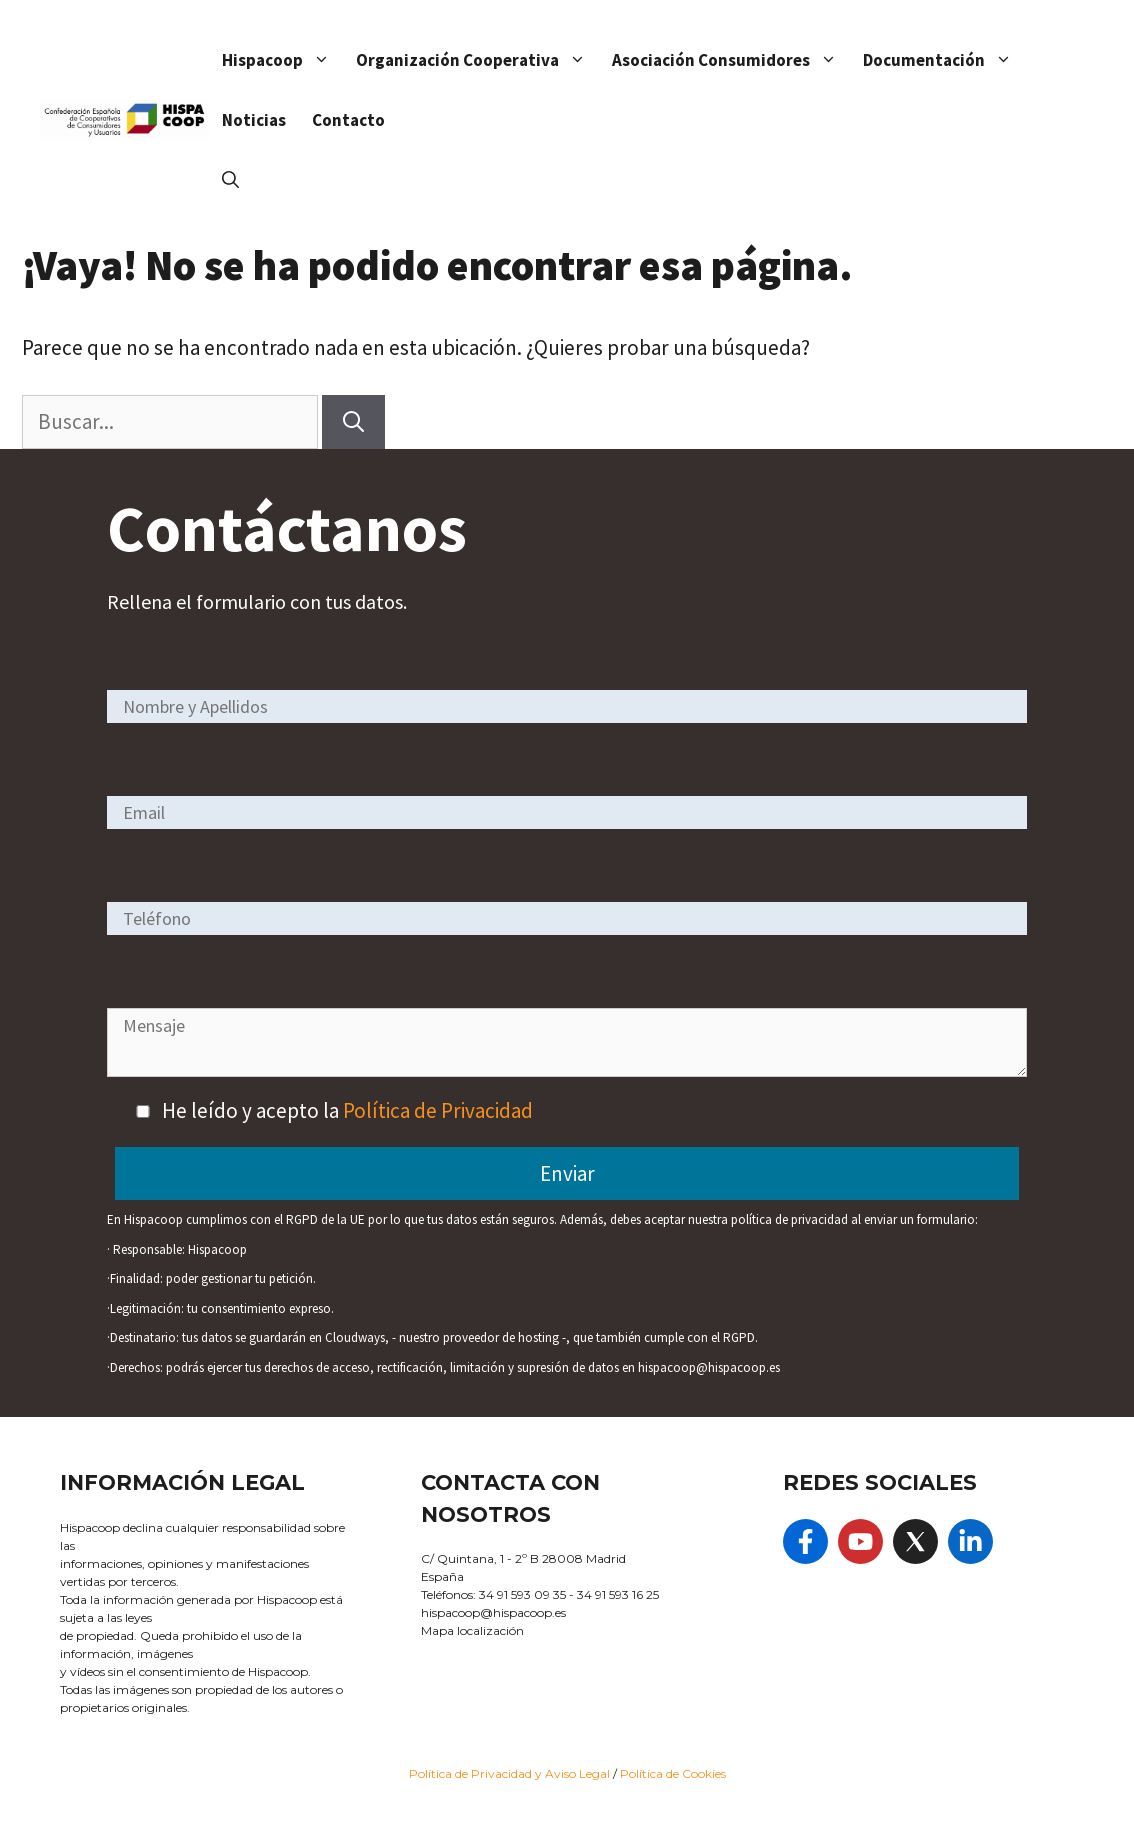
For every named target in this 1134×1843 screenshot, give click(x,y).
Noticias (254, 120)
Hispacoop (282, 60)
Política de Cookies (673, 1773)
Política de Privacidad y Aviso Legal (511, 1773)
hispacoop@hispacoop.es (493, 1612)
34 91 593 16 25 (618, 1594)
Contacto (348, 120)
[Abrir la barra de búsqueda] (230, 180)
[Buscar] (353, 422)
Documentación (944, 60)
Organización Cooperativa (477, 60)
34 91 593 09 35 (522, 1594)
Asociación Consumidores (731, 60)
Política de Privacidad (438, 1110)
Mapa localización (472, 1630)
